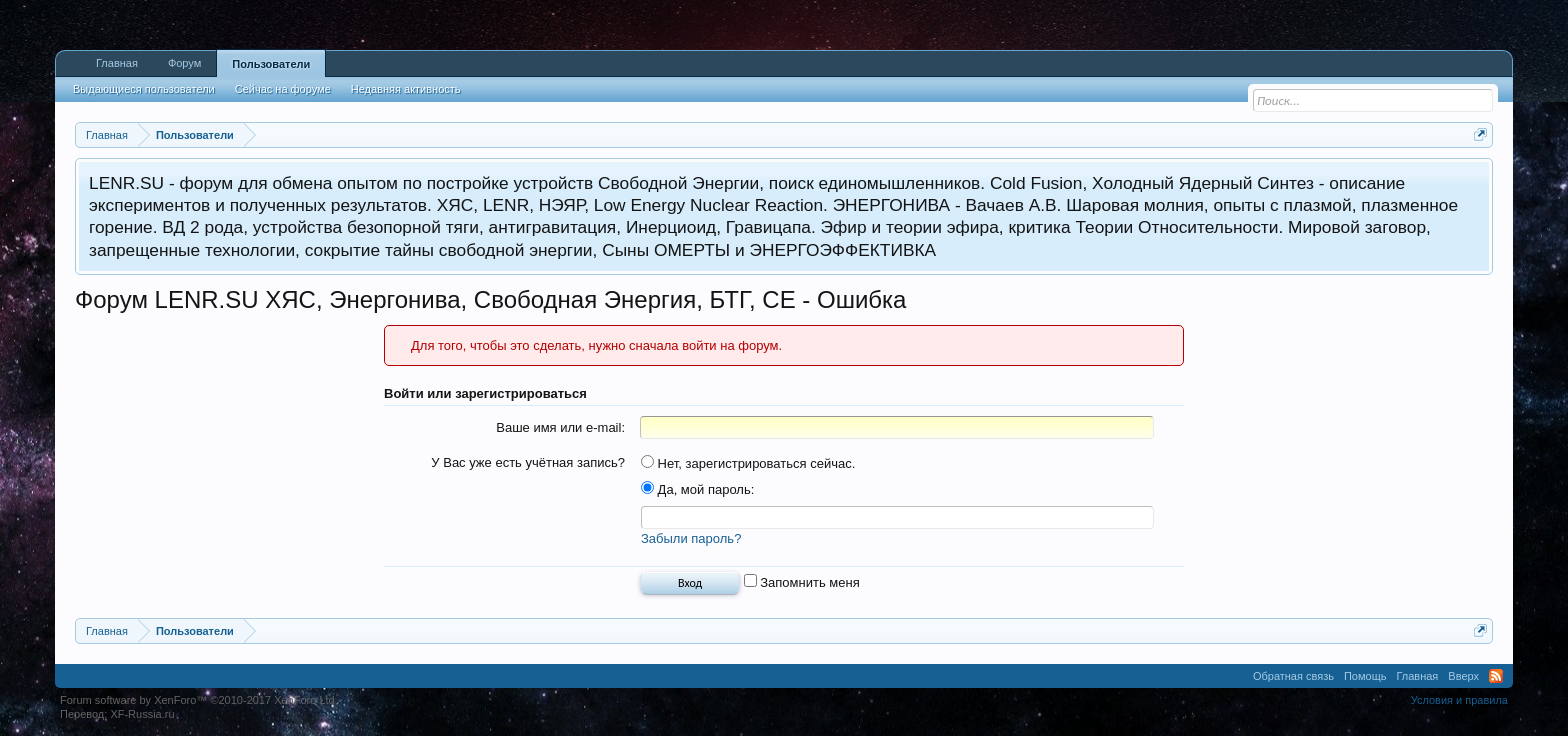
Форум (184, 63)
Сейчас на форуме (283, 89)
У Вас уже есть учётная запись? (528, 462)
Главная (117, 63)
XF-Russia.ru (142, 714)
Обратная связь (1293, 676)
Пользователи (271, 64)
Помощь (1365, 676)
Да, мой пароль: (697, 489)
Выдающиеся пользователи (144, 89)
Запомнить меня (802, 582)
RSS (1496, 676)
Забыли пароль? (691, 538)
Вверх (1463, 676)
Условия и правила (1459, 700)
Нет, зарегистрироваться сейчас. (748, 463)
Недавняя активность (406, 89)
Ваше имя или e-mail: (560, 427)
